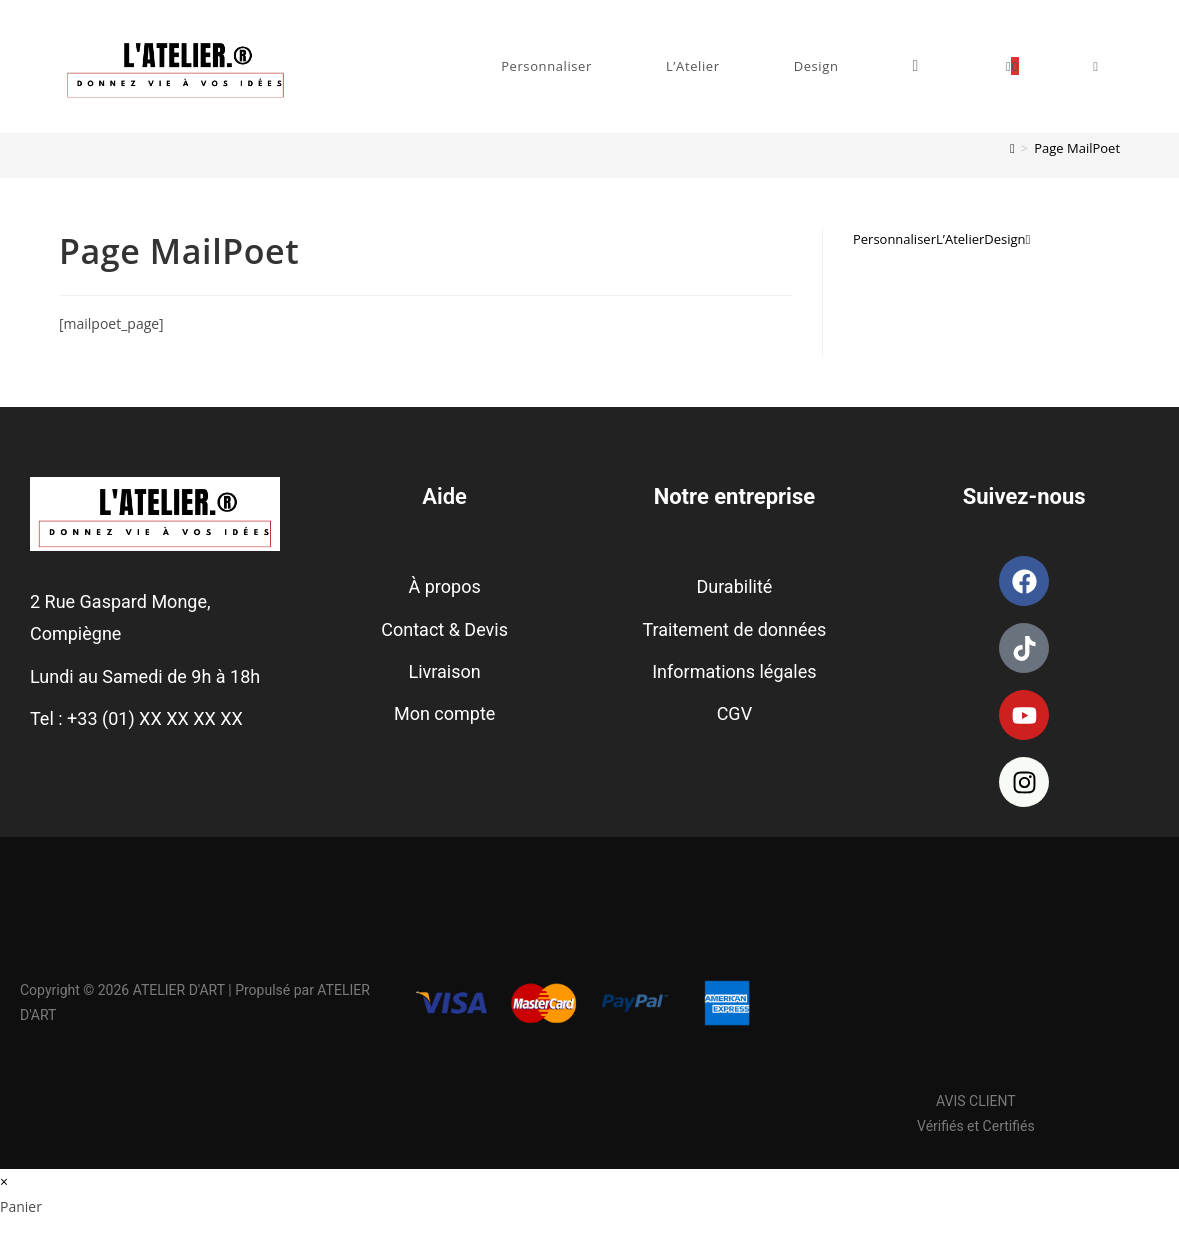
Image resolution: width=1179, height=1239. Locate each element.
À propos (445, 586)
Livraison (445, 671)
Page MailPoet (1077, 148)
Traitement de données (734, 629)
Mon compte (444, 713)
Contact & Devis (444, 629)
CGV (734, 713)
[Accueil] (1012, 148)
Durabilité (734, 586)
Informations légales (734, 671)
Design (1004, 239)
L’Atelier (960, 239)
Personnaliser (894, 239)
